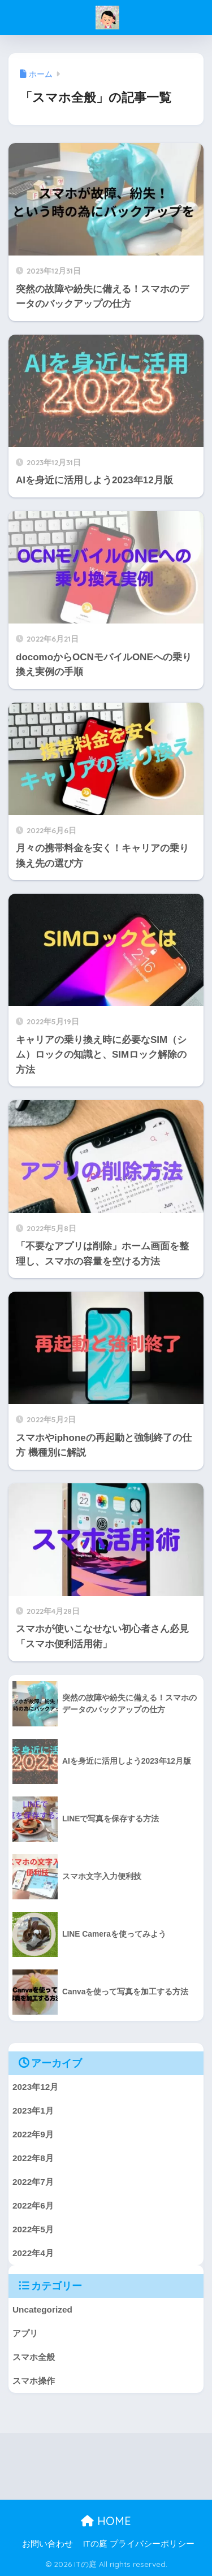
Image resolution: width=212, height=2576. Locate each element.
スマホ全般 (33, 2357)
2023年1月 (33, 2110)
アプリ (25, 2333)
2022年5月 (33, 2229)
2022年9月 (33, 2134)
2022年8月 (33, 2158)
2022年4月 (33, 2253)
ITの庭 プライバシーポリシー (138, 2543)
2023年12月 (35, 2087)
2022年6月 (33, 2205)
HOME (106, 2521)
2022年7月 (33, 2182)
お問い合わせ (47, 2543)
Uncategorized (42, 2309)
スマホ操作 (33, 2380)
